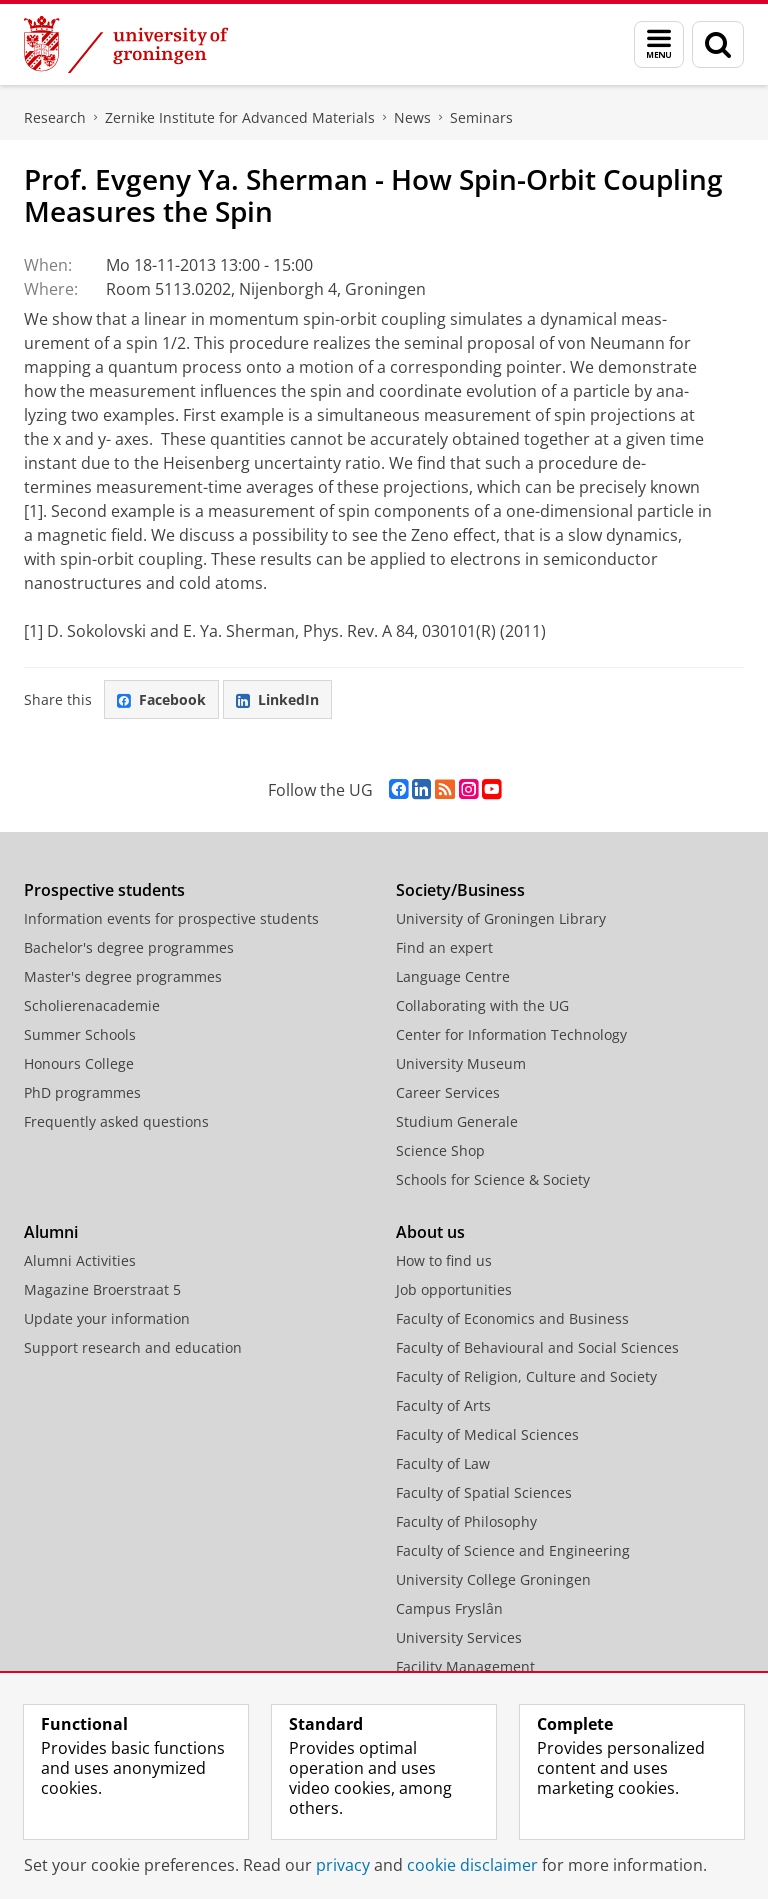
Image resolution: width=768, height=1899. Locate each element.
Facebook (161, 699)
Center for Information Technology (511, 1034)
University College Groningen (493, 1579)
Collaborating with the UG (482, 1005)
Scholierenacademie (92, 1005)
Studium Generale (457, 1121)
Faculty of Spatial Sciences (484, 1492)
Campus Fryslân (449, 1608)
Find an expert (444, 947)
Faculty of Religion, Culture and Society (526, 1376)
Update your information (107, 1318)
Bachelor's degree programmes (129, 947)
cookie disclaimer (472, 1865)
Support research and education (133, 1347)
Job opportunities (454, 1289)
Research (55, 117)
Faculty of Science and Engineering (513, 1550)
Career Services (448, 1092)
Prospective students (104, 890)
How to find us (444, 1260)
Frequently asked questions (116, 1121)
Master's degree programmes (123, 976)
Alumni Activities (80, 1260)
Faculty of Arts (443, 1405)
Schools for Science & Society (493, 1179)
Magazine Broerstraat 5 (102, 1289)
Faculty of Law (443, 1463)
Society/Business (460, 890)
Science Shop (440, 1150)
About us (430, 1232)
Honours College (79, 1063)
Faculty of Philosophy (466, 1521)
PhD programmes (82, 1092)
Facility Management (465, 1666)
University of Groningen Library (501, 918)
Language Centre (453, 976)
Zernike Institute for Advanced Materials (240, 117)
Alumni (51, 1232)
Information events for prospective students (171, 918)
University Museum (461, 1063)
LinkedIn (277, 699)
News (412, 117)
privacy (343, 1865)
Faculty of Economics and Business (512, 1318)
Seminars (481, 117)
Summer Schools (80, 1034)
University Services (459, 1637)
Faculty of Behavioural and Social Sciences (537, 1347)
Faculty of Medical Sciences (487, 1434)
